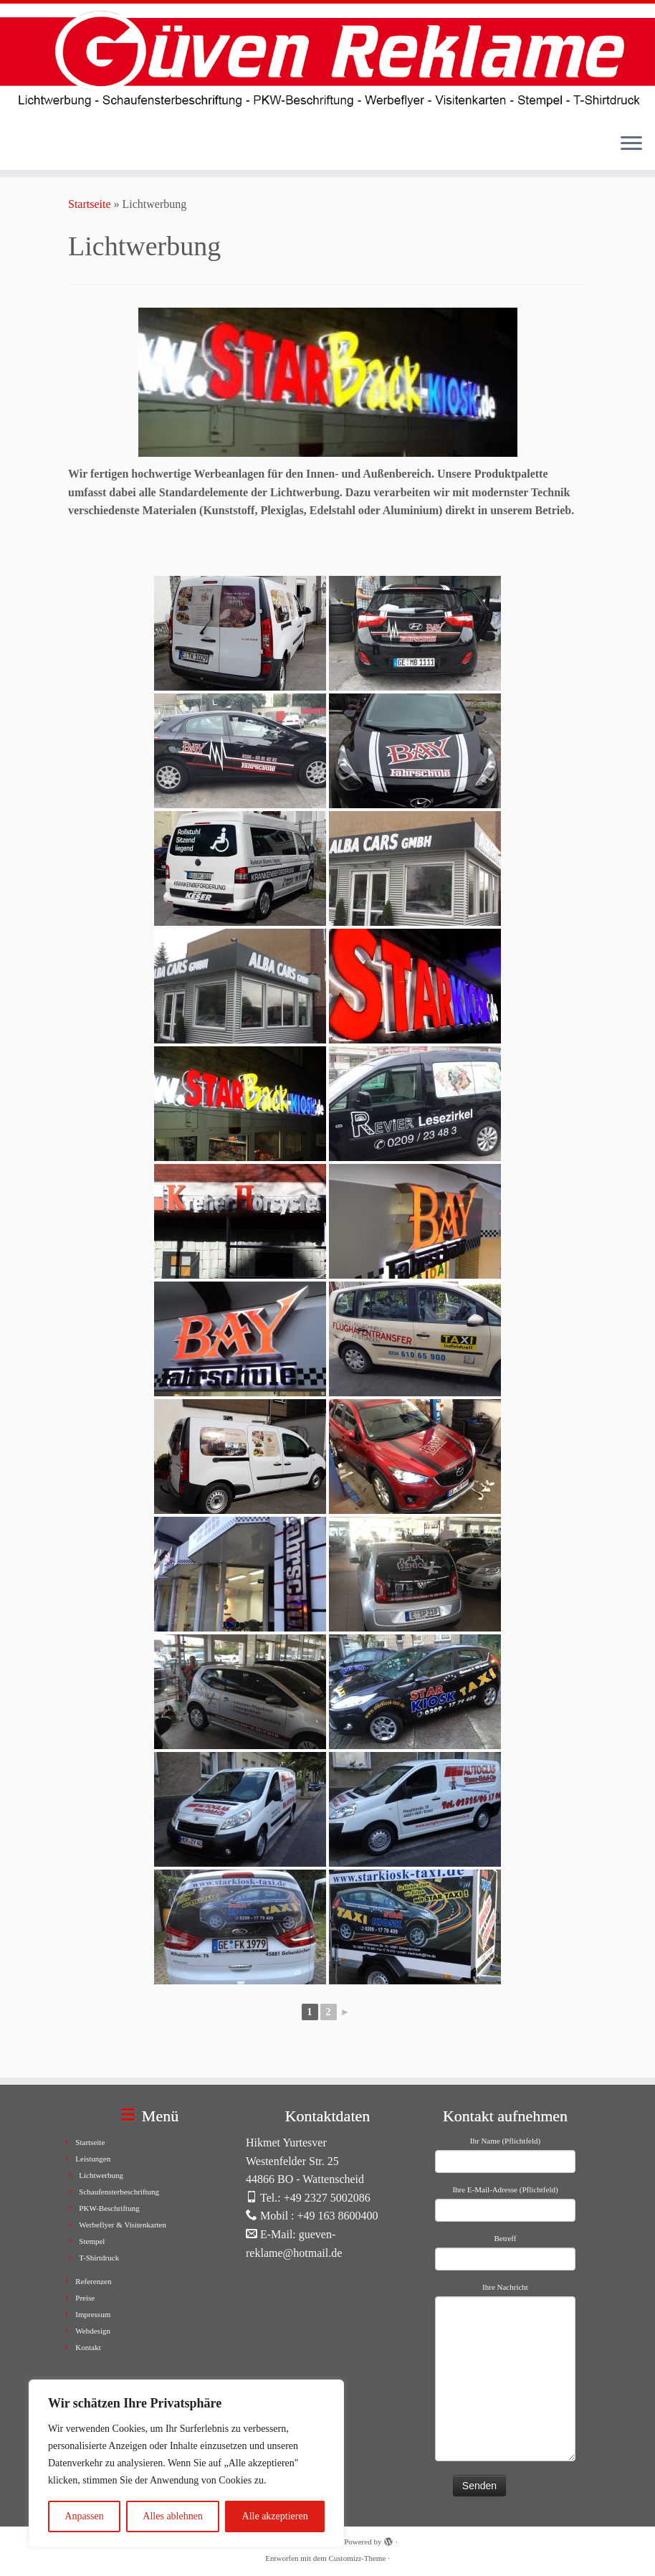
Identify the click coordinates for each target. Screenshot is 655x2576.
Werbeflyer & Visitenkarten (122, 2224)
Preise (85, 2297)
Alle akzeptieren (275, 2516)
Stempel (92, 2241)
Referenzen (93, 2281)
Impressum (92, 2314)
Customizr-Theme (357, 2558)
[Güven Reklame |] (327, 63)
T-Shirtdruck (99, 2257)
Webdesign (92, 2330)
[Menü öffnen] (631, 144)
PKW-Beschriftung (109, 2208)
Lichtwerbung (101, 2175)
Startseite (89, 204)
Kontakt (87, 2347)
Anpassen (83, 2516)
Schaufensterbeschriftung (119, 2191)
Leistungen (92, 2158)
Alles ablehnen (173, 2516)
